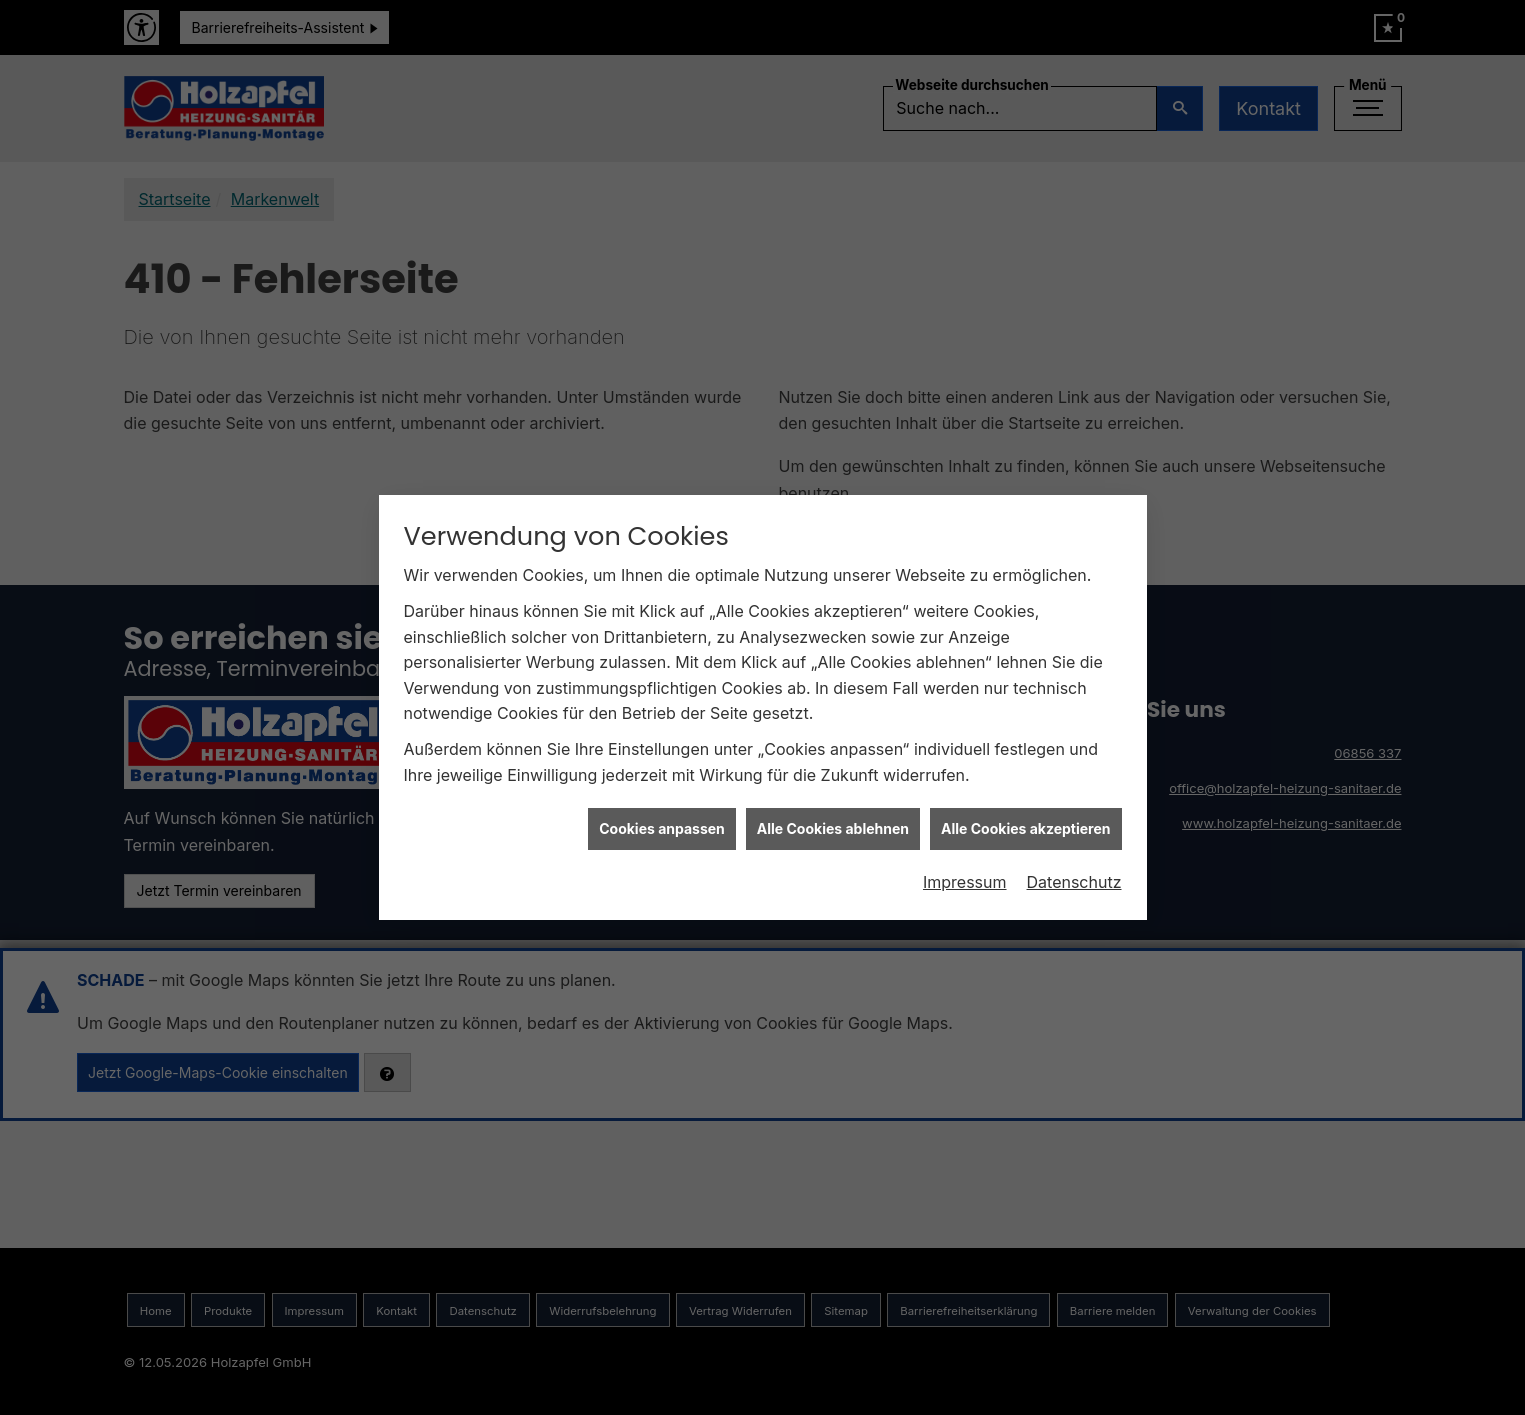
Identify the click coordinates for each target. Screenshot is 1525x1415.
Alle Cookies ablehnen (833, 802)
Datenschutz (1074, 856)
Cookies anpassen (662, 802)
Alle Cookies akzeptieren (1025, 802)
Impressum (965, 856)
